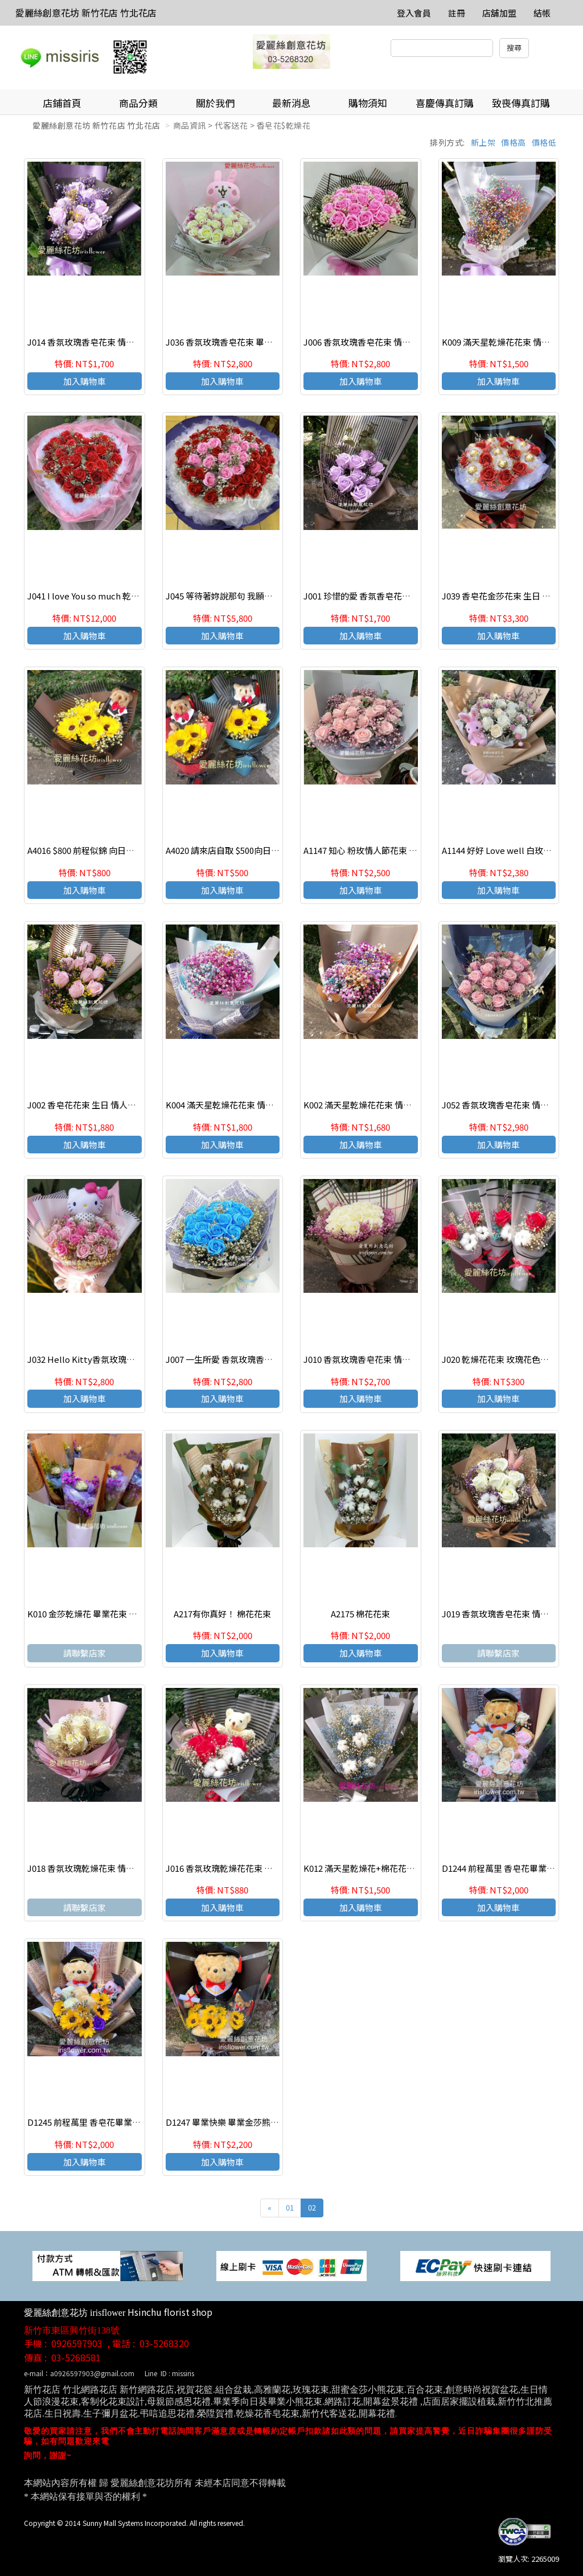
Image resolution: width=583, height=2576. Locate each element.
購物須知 (367, 103)
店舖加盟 (499, 13)
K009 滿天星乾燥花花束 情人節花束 (509, 342)
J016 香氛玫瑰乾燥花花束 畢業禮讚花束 (240, 1868)
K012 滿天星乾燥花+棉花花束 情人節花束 (381, 1868)
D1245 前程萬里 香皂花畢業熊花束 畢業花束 (110, 2122)
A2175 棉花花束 (360, 1614)
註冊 (456, 13)
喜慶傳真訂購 (445, 103)
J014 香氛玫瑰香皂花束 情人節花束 (93, 342)
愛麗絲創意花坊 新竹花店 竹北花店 (86, 12)
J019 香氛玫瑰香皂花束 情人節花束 (508, 1614)
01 (290, 2207)
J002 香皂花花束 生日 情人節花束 (90, 1105)
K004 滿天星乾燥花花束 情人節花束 (232, 1105)
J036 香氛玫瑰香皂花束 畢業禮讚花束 (236, 342)
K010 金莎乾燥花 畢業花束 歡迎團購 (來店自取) (116, 1614)
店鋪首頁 (62, 103)
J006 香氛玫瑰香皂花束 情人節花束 (369, 342)
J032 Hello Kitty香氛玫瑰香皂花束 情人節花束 (116, 1359)
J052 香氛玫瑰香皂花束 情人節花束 (508, 1105)
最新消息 (291, 103)
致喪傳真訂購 (521, 103)
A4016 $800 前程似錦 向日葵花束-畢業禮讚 (108, 850)
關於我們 (215, 103)
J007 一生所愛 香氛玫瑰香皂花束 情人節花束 (250, 1359)
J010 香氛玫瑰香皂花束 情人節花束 (369, 1359)
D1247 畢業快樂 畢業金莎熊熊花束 (231, 2122)
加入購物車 (84, 381)
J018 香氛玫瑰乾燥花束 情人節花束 (93, 1868)
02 (312, 2207)
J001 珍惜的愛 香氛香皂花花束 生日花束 (379, 596)
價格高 (513, 142)
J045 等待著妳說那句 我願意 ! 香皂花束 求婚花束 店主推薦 (275, 596)
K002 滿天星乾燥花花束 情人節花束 (370, 1105)
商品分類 (138, 103)
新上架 (483, 142)
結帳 (542, 13)
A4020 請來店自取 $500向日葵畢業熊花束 (244, 850)
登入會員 (414, 13)
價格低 (544, 142)
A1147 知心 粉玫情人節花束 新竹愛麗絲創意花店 (394, 850)
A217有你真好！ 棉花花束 (222, 1614)
